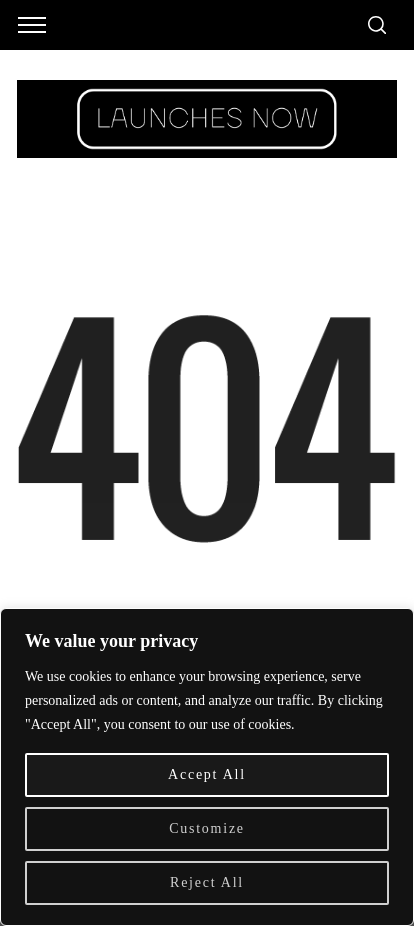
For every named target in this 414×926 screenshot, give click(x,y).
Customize (207, 828)
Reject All (207, 882)
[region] (207, 767)
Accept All (207, 774)
